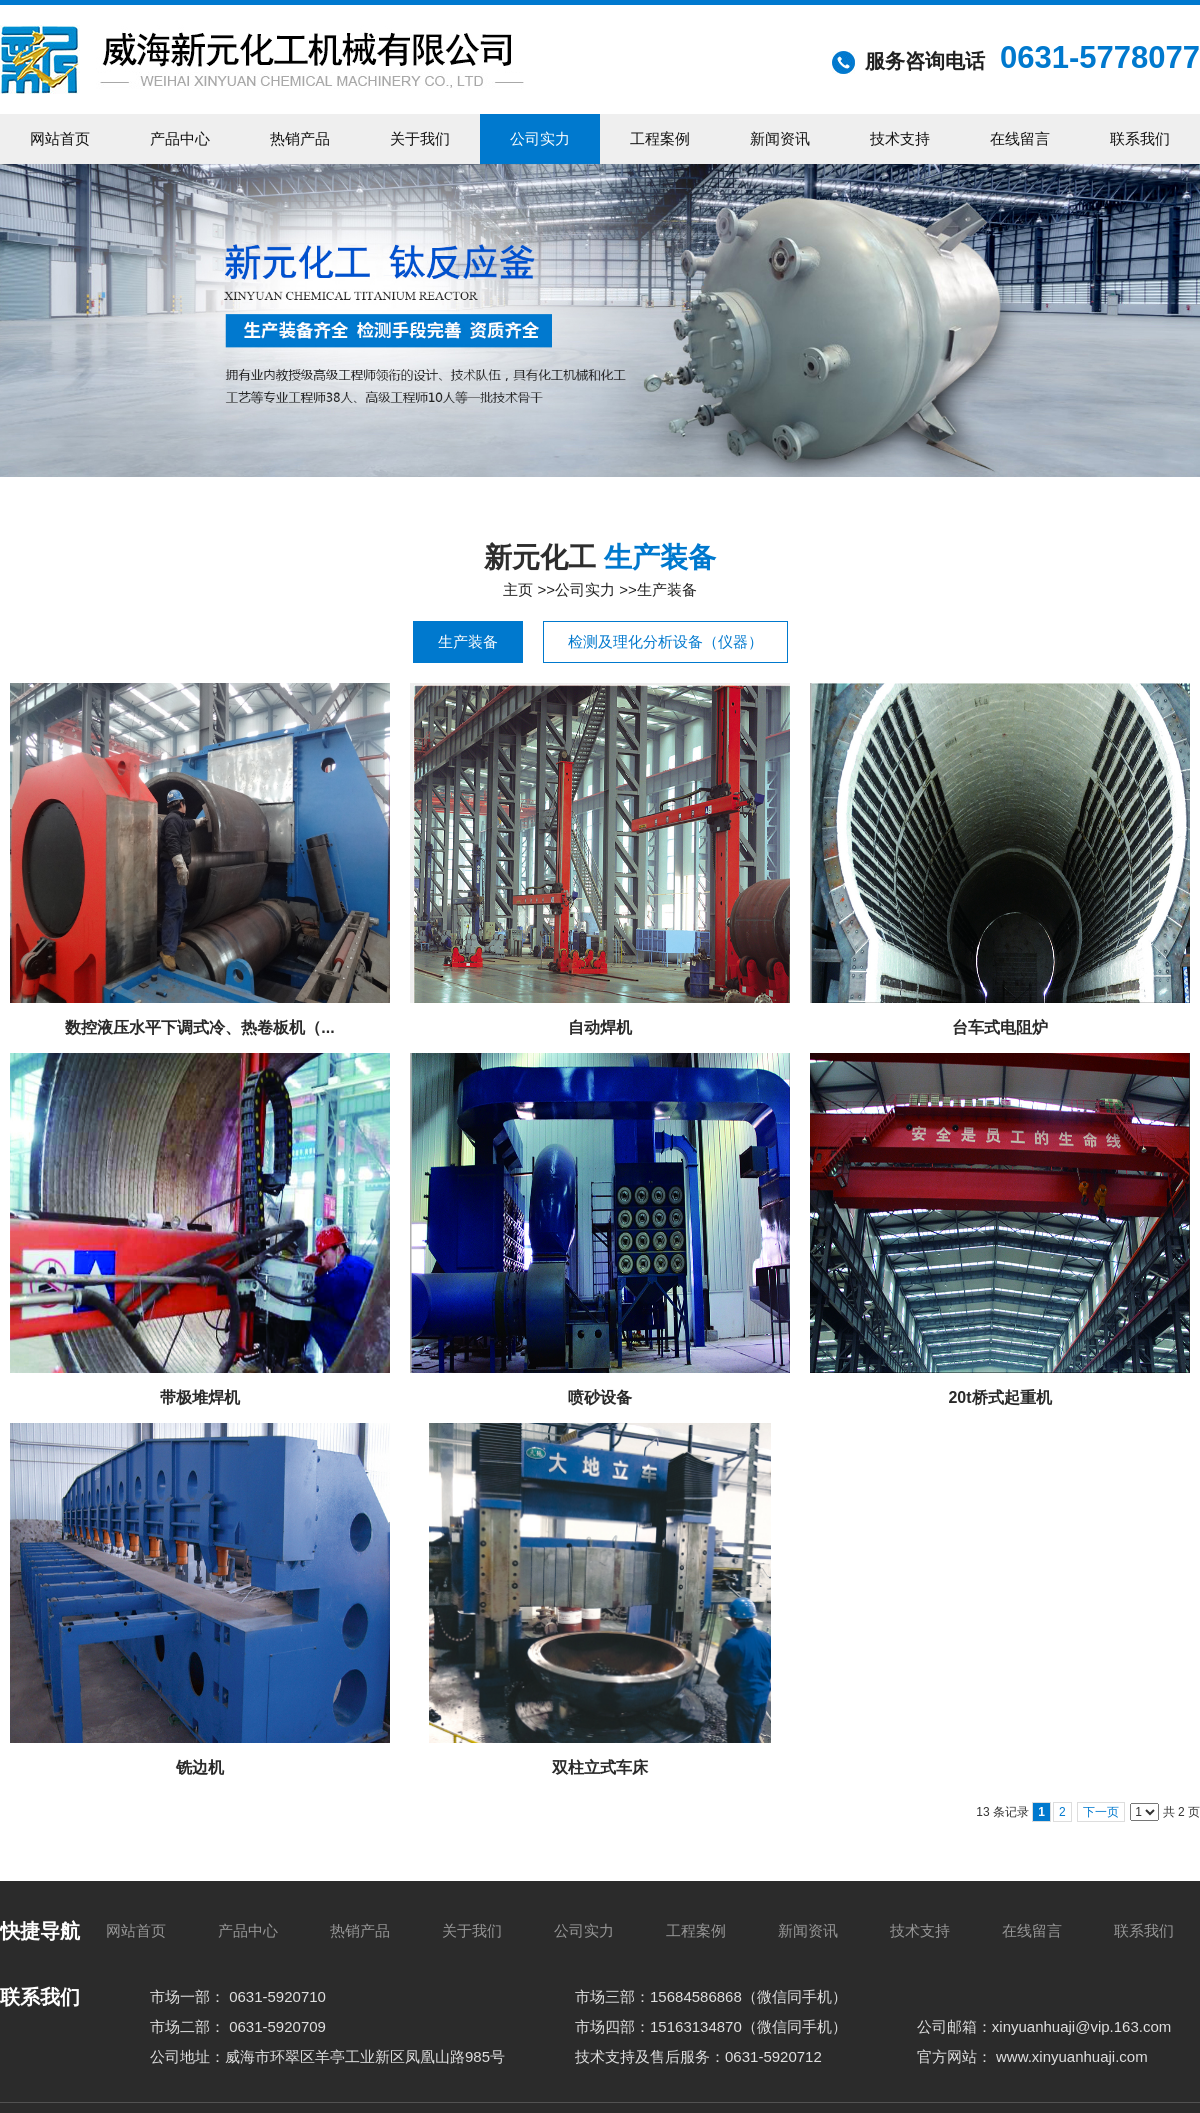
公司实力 (585, 589)
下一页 (1101, 1812)
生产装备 (667, 589)
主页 (518, 589)
